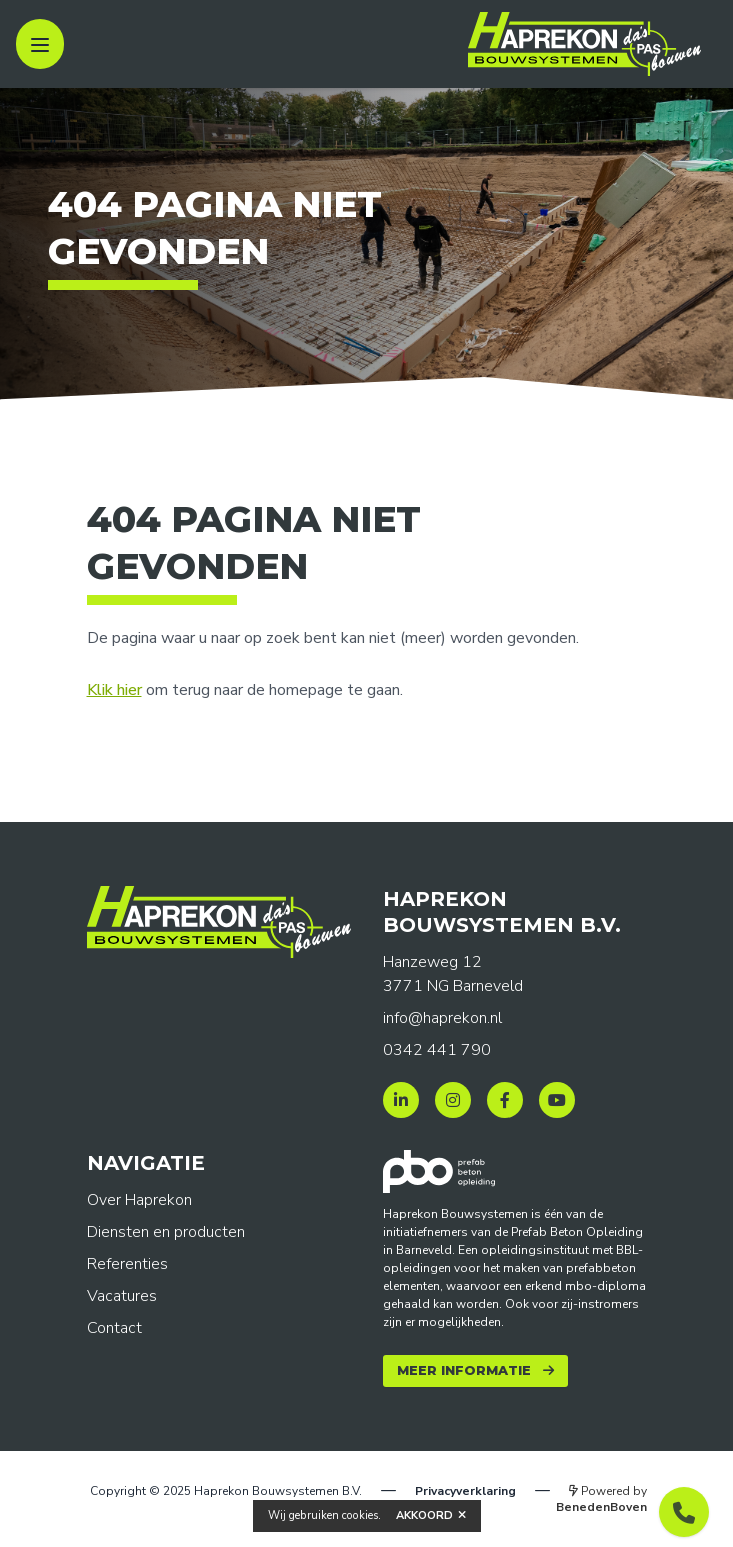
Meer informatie (464, 1370)
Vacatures (122, 1296)
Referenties (127, 1264)
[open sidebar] (40, 43)
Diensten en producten (166, 1232)
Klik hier (114, 690)
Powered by (601, 1499)
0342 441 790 (437, 1050)
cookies (360, 1515)
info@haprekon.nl (442, 1018)
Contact (114, 1328)
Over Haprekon (139, 1200)
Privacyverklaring (465, 1491)
